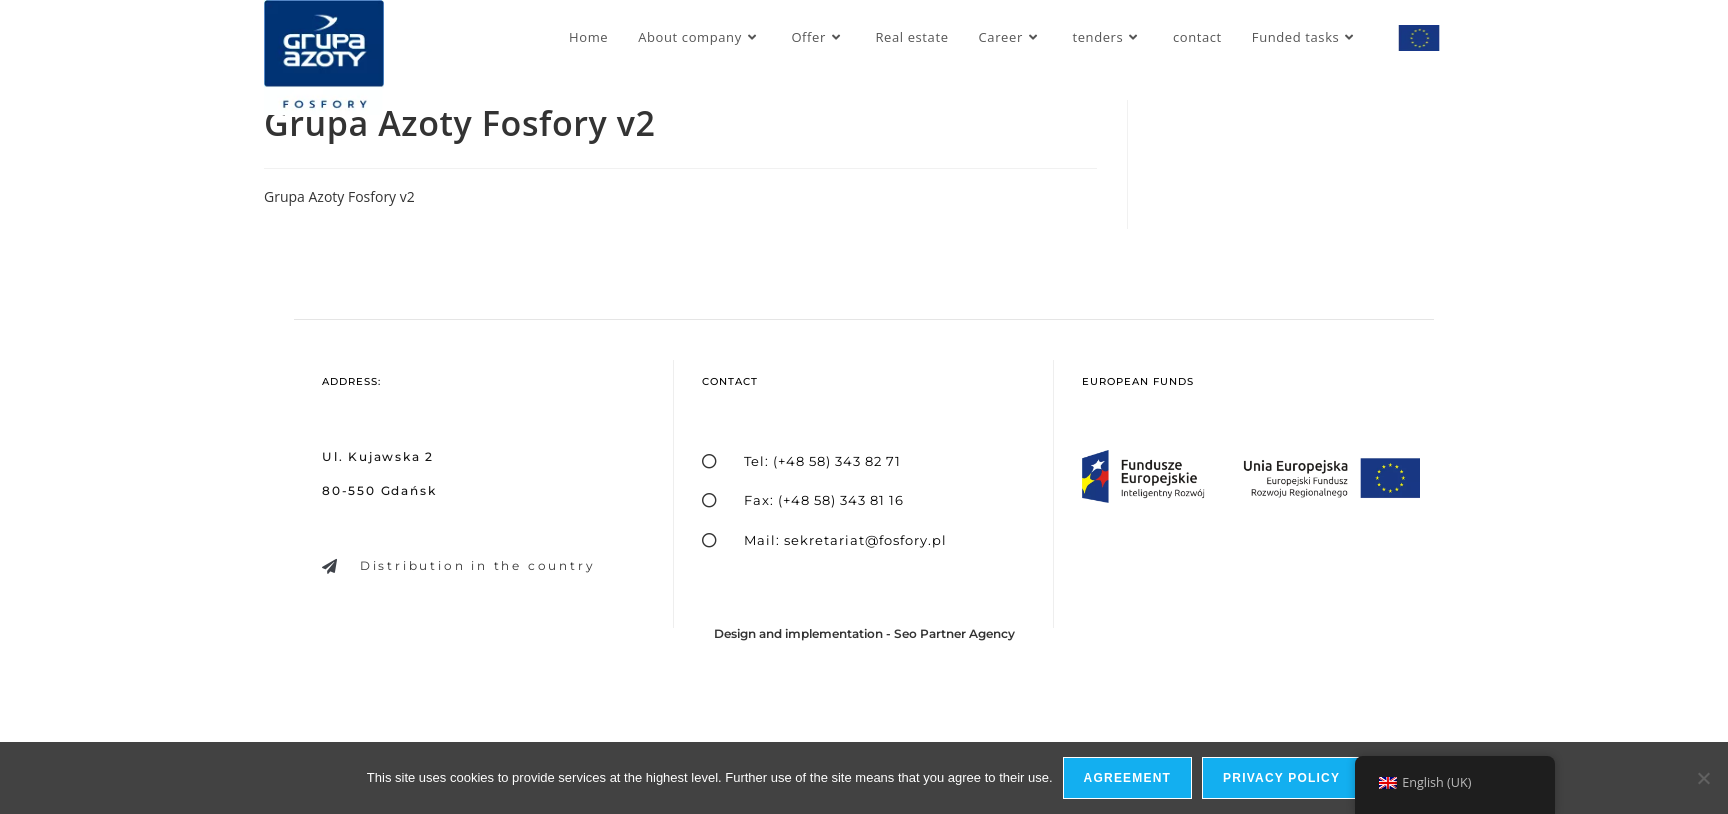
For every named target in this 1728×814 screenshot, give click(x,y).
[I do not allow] (1703, 778)
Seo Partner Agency (954, 633)
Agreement (1127, 778)
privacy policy (1281, 778)
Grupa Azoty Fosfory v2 (339, 196)
